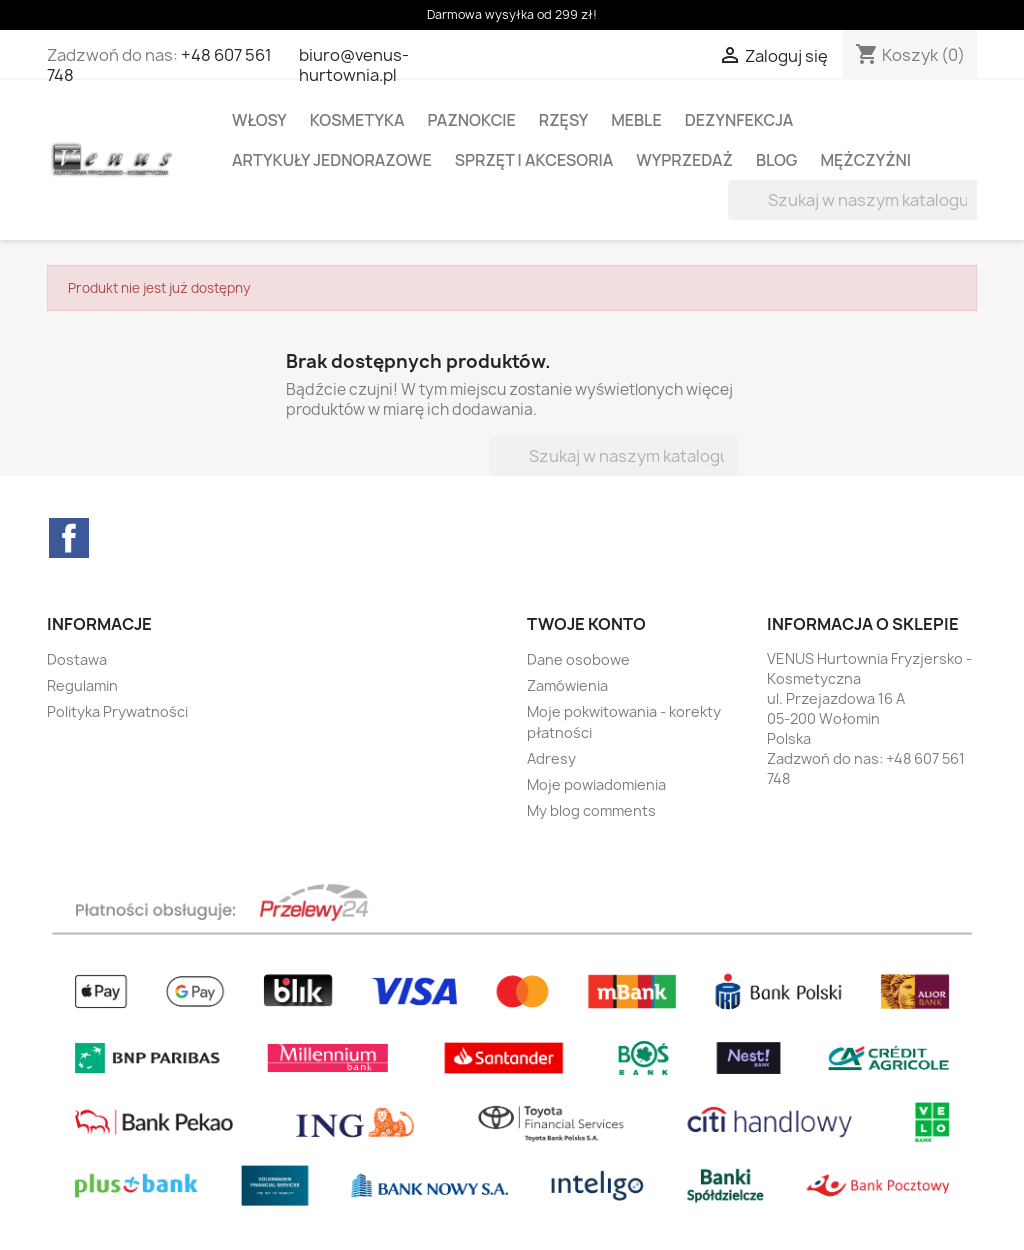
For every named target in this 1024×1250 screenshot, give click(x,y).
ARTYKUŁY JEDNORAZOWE (332, 160)
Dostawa (77, 659)
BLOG (777, 160)
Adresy (551, 758)
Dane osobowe (578, 659)
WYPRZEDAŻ (684, 160)
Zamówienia (567, 685)
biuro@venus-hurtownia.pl (354, 65)
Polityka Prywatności (117, 711)
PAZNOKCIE (472, 120)
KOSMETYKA (357, 120)
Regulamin (82, 685)
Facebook (69, 538)
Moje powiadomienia (596, 784)
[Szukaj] (855, 200)
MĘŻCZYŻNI (865, 160)
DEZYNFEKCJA (739, 120)
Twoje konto (586, 624)
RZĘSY (563, 120)
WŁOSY (259, 120)
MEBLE (636, 120)
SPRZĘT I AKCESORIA (534, 160)
